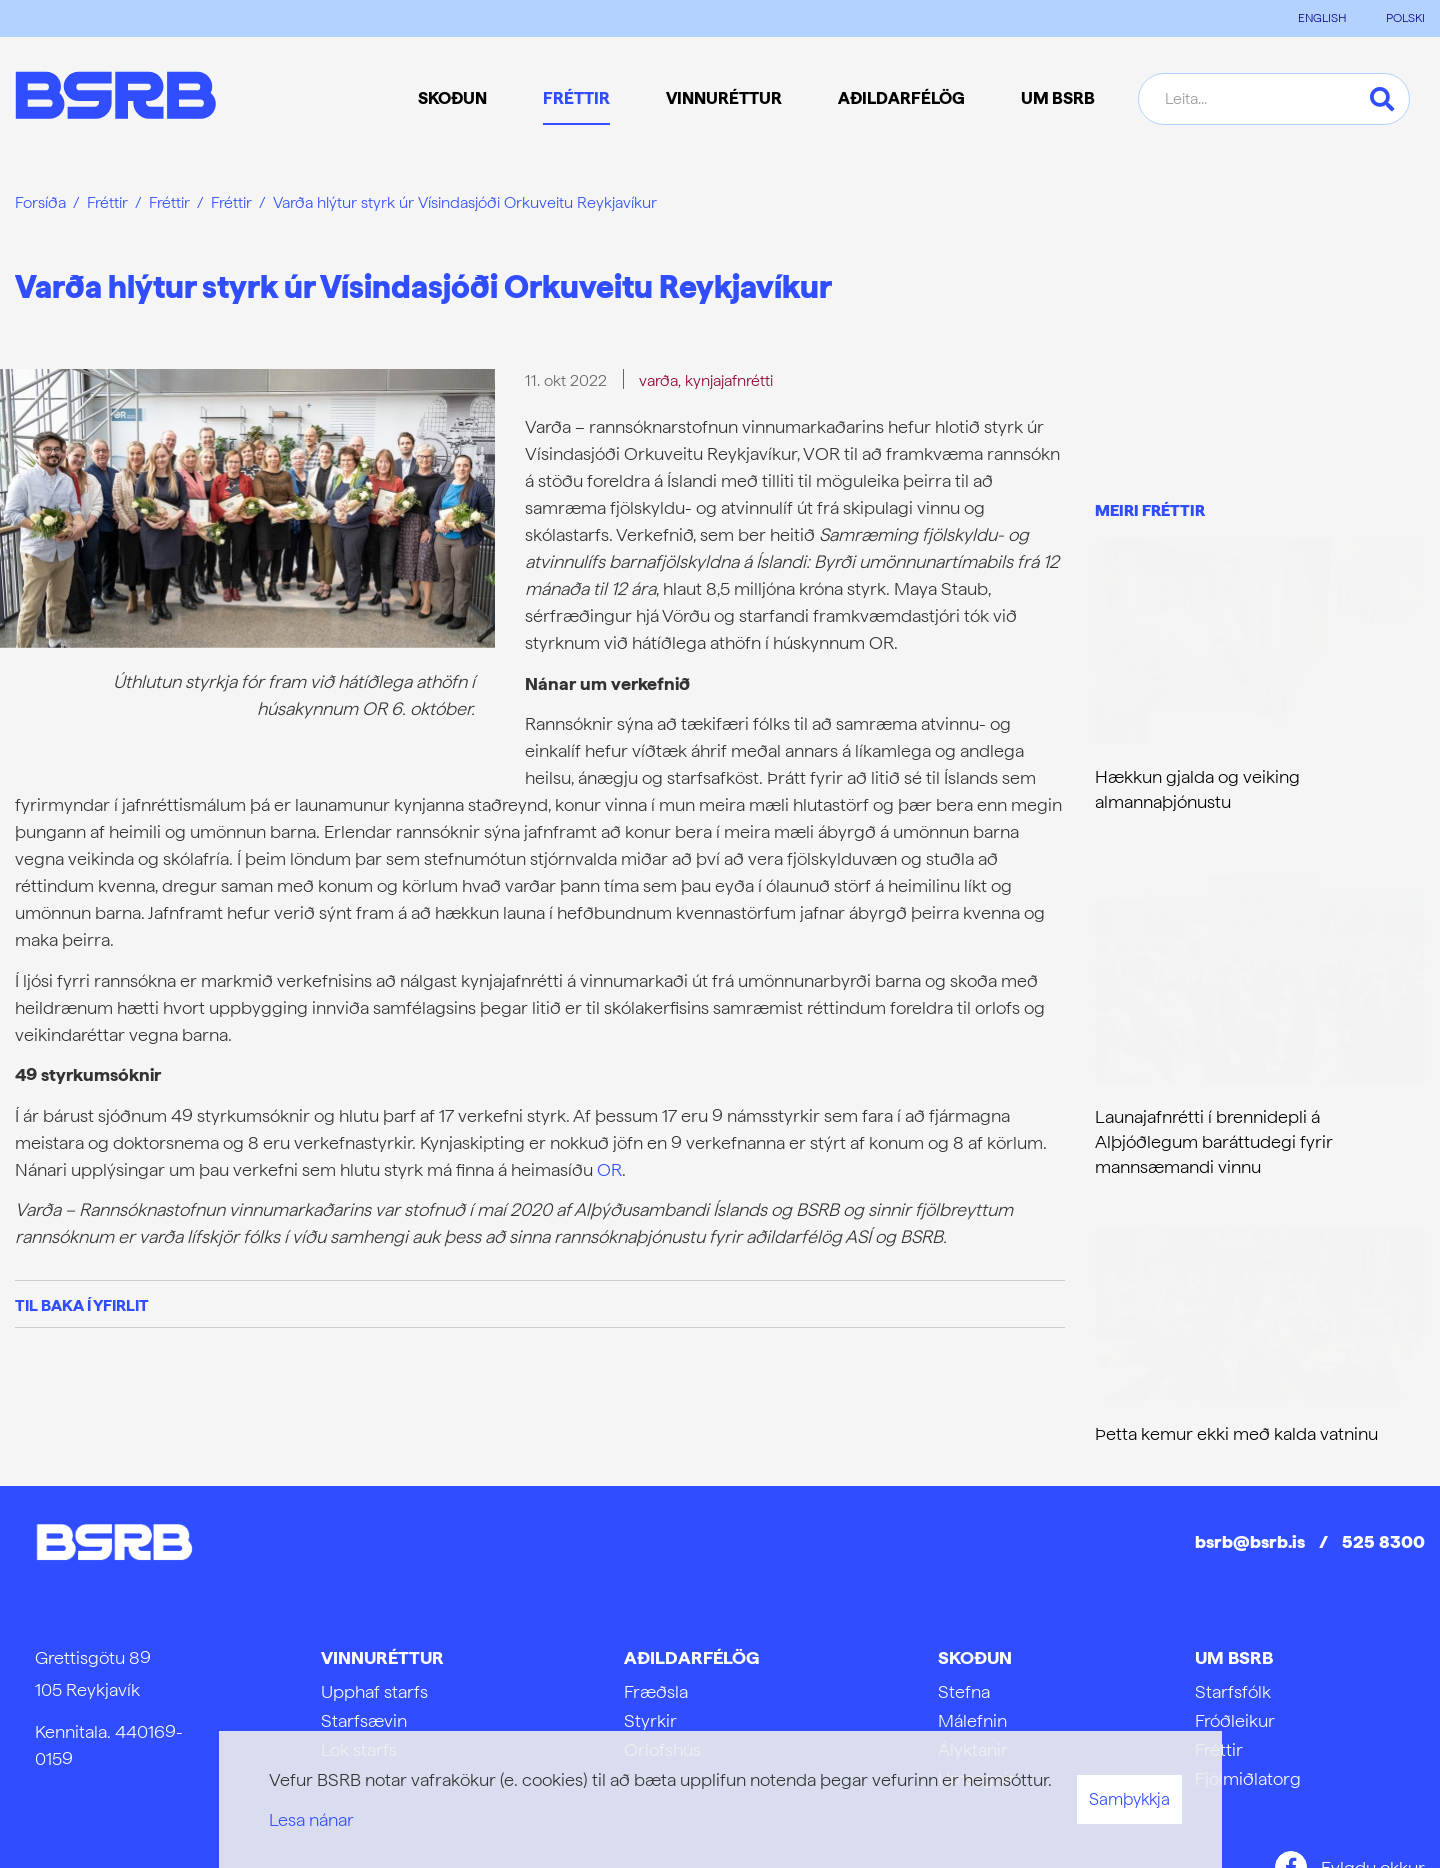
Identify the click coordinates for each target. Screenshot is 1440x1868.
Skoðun (975, 1657)
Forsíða (40, 202)
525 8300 (1383, 1541)
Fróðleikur (1235, 1720)
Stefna (964, 1691)
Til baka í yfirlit (82, 1305)
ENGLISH (1322, 18)
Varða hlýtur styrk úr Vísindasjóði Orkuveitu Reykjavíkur (465, 202)
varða (658, 380)
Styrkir (650, 1720)
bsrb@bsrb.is (1250, 1541)
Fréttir (107, 202)
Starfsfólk (1233, 1691)
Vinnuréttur (382, 1657)
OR (609, 1169)
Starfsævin (364, 1720)
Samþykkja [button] (1129, 1799)
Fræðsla (656, 1691)
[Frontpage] (115, 98)
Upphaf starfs (374, 1691)
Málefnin (972, 1720)
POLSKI (1405, 18)
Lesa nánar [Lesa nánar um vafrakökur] (311, 1819)
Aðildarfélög (691, 1657)
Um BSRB (1234, 1657)
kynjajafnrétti (729, 380)
